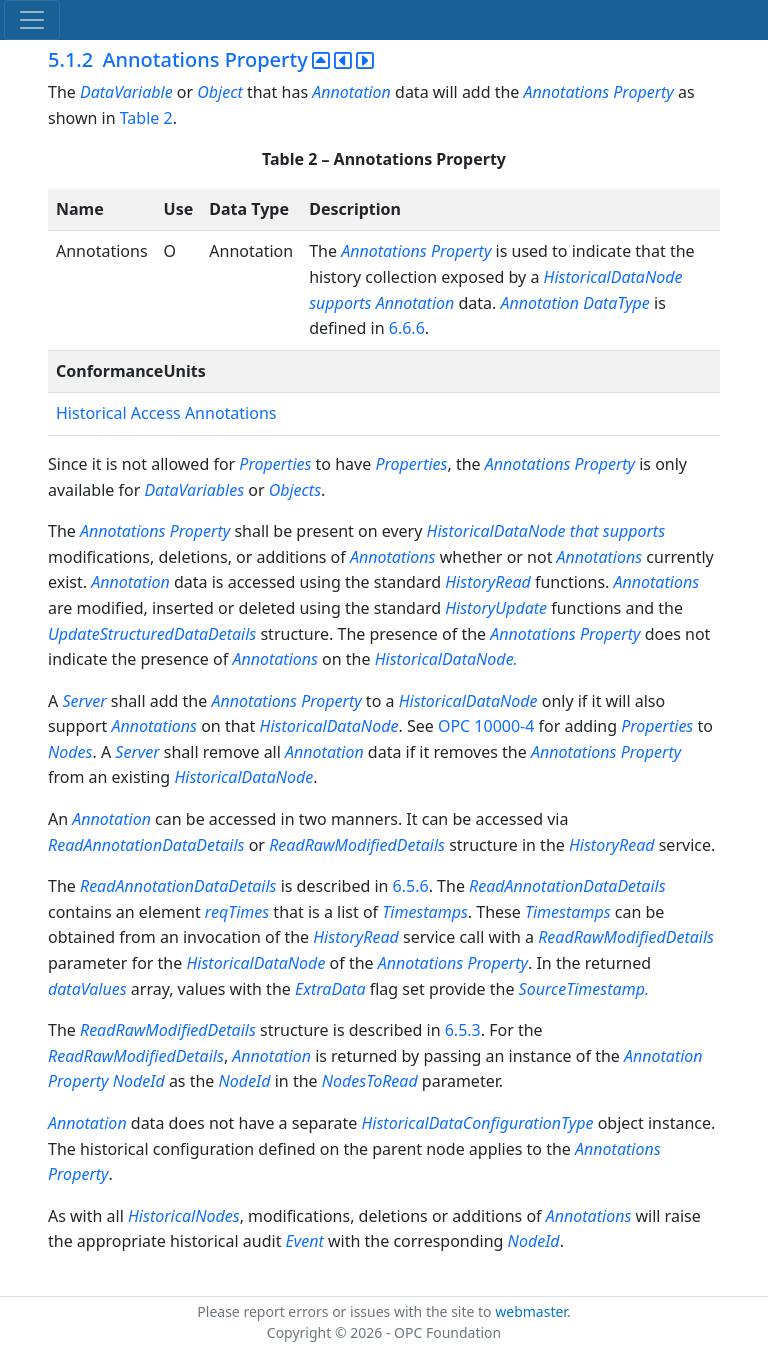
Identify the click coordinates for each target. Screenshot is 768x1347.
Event (305, 1241)
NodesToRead (370, 1081)
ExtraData (332, 989)
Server (84, 701)
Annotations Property (599, 92)
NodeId (139, 1081)
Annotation (351, 92)
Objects (295, 490)
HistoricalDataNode (470, 701)
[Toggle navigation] (32, 20)
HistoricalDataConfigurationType (477, 1123)
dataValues (87, 989)
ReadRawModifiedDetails (357, 845)
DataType (616, 303)
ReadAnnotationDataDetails (146, 845)
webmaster (531, 1311)
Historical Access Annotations (166, 413)
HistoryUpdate (496, 608)
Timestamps (425, 912)
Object (219, 92)
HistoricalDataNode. (446, 659)
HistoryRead (488, 582)
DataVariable (126, 92)
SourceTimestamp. (584, 989)
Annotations (384, 251)
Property (461, 251)
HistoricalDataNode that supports (546, 531)
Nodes (70, 752)
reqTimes (237, 912)
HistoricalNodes (184, 1216)
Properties (275, 464)
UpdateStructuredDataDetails (152, 634)
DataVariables (194, 490)
